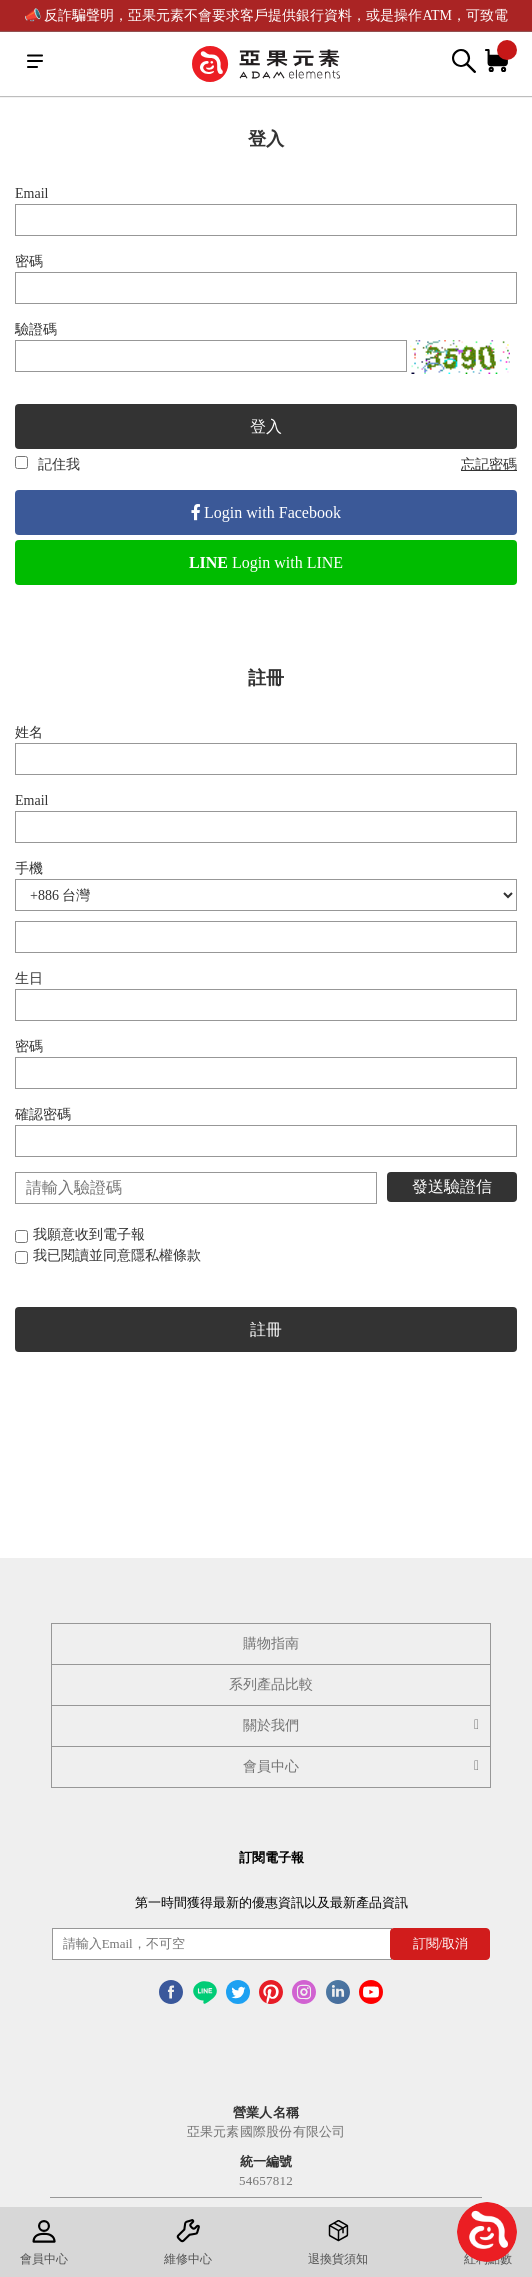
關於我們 (364, 1725)
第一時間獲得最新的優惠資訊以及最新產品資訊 (271, 1902)
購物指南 (271, 1643)
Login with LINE (266, 562)
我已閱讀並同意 (108, 1255)
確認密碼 (43, 1114)
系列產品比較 (271, 1684)
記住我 (47, 464)
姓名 (29, 732)
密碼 (29, 261)
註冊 (266, 1329)
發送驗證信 (452, 1186)
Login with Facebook (266, 512)
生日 (29, 978)
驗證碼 (36, 329)
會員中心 (364, 1766)
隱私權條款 (166, 1255)
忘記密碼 (489, 464)
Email (31, 193)
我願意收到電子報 (80, 1234)
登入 (266, 426)
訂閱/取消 (441, 1943)
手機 (29, 868)
